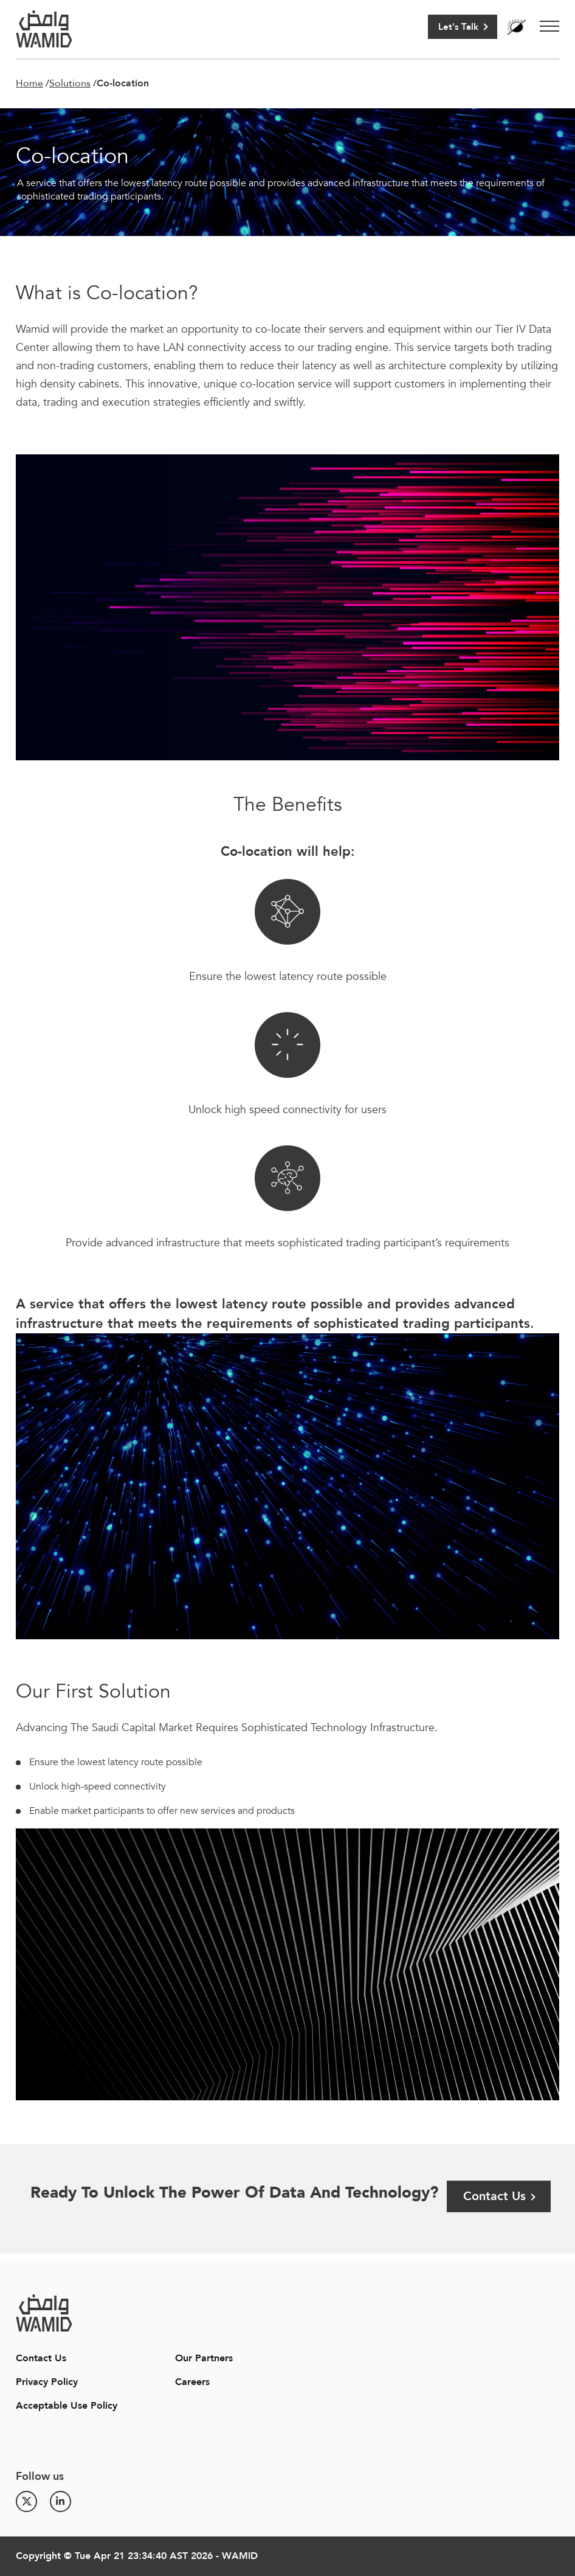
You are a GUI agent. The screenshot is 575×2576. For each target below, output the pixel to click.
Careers (192, 2382)
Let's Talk (458, 27)
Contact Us (494, 2196)
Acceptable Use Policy (66, 2405)
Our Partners (204, 2358)
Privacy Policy (47, 2382)
